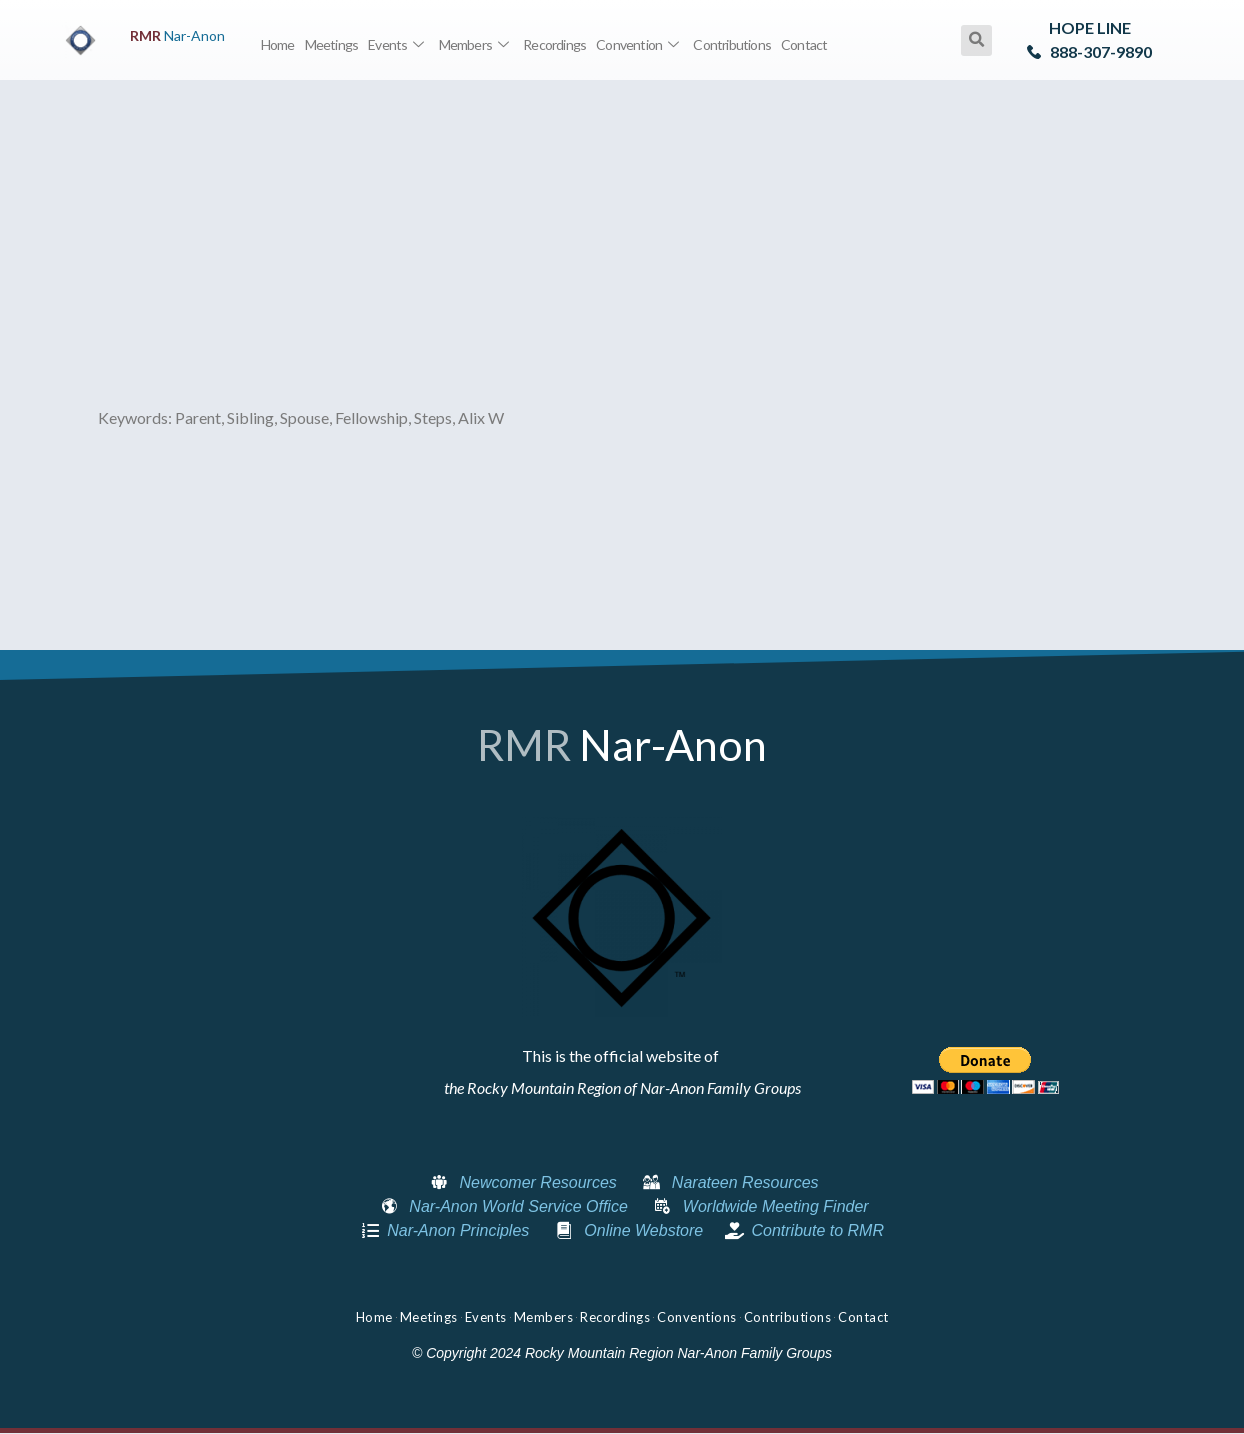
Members (476, 44)
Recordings (554, 44)
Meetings (332, 44)
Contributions (732, 44)
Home (278, 44)
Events (398, 44)
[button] (976, 40)
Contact (804, 44)
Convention (639, 44)
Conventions (697, 1317)
